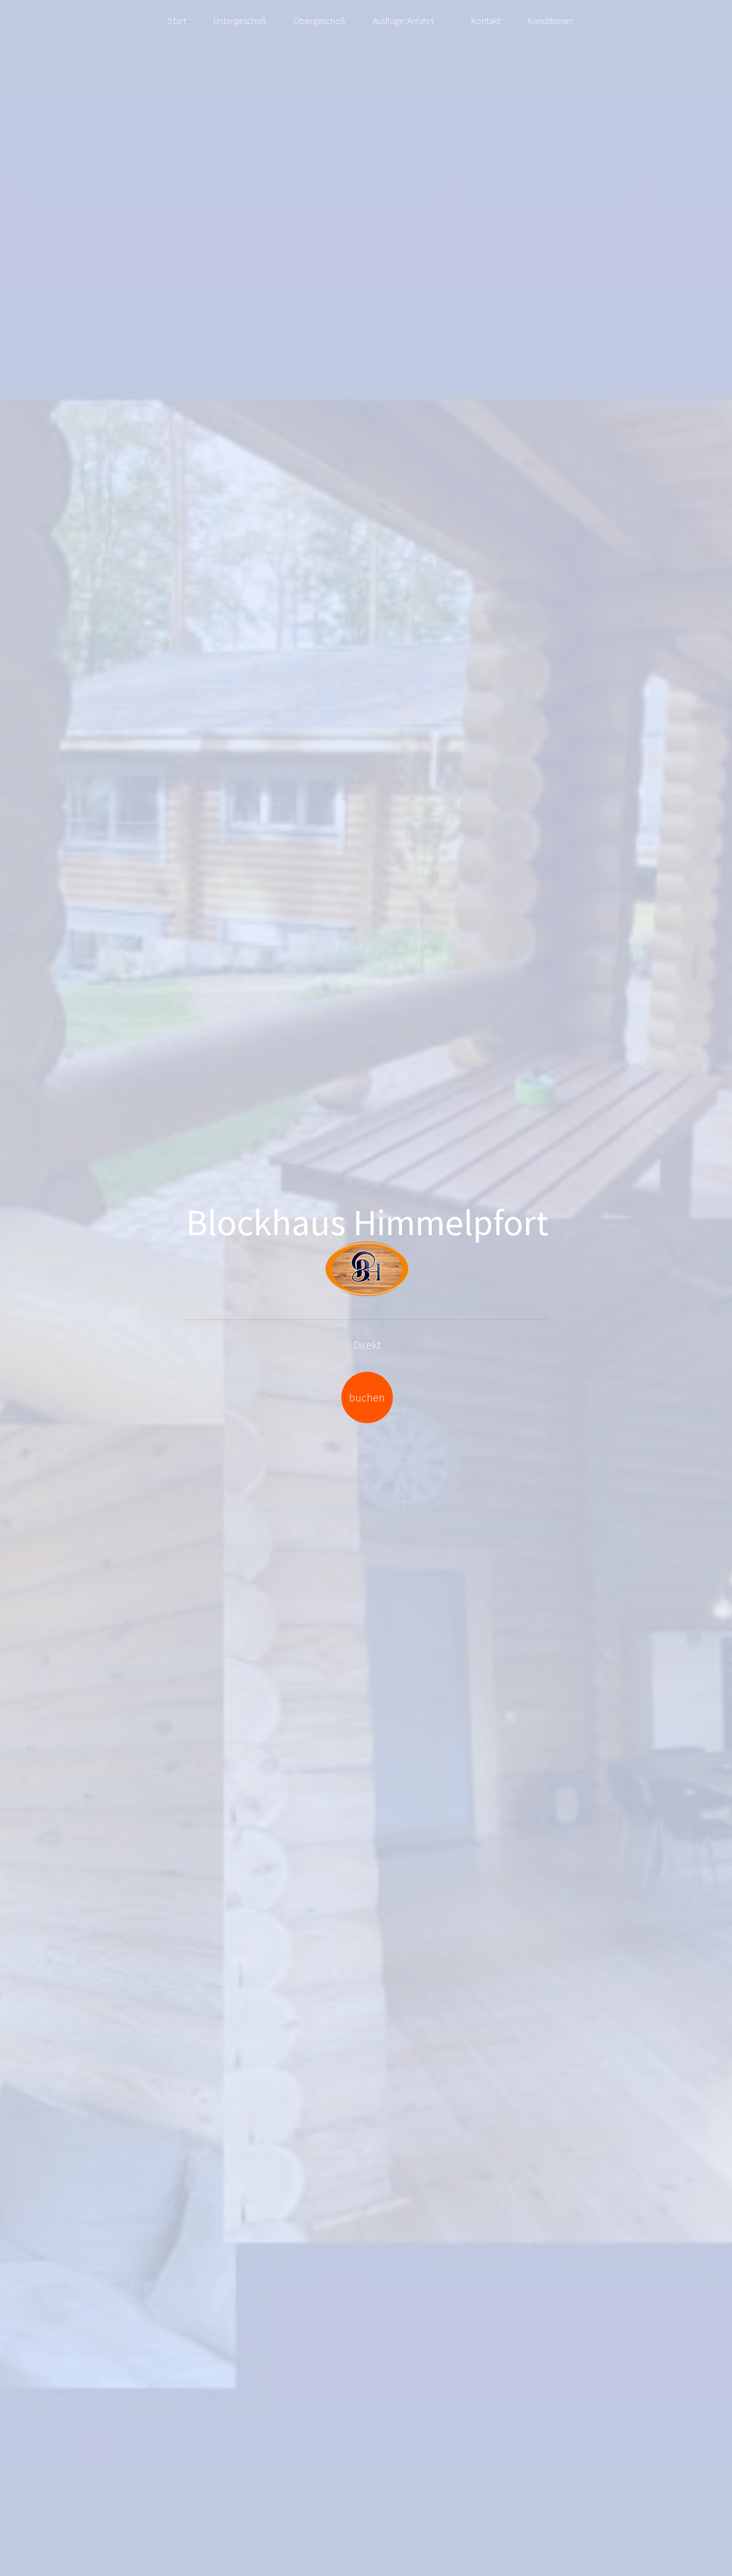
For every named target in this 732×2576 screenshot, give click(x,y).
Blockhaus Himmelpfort (367, 1222)
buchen (367, 1397)
